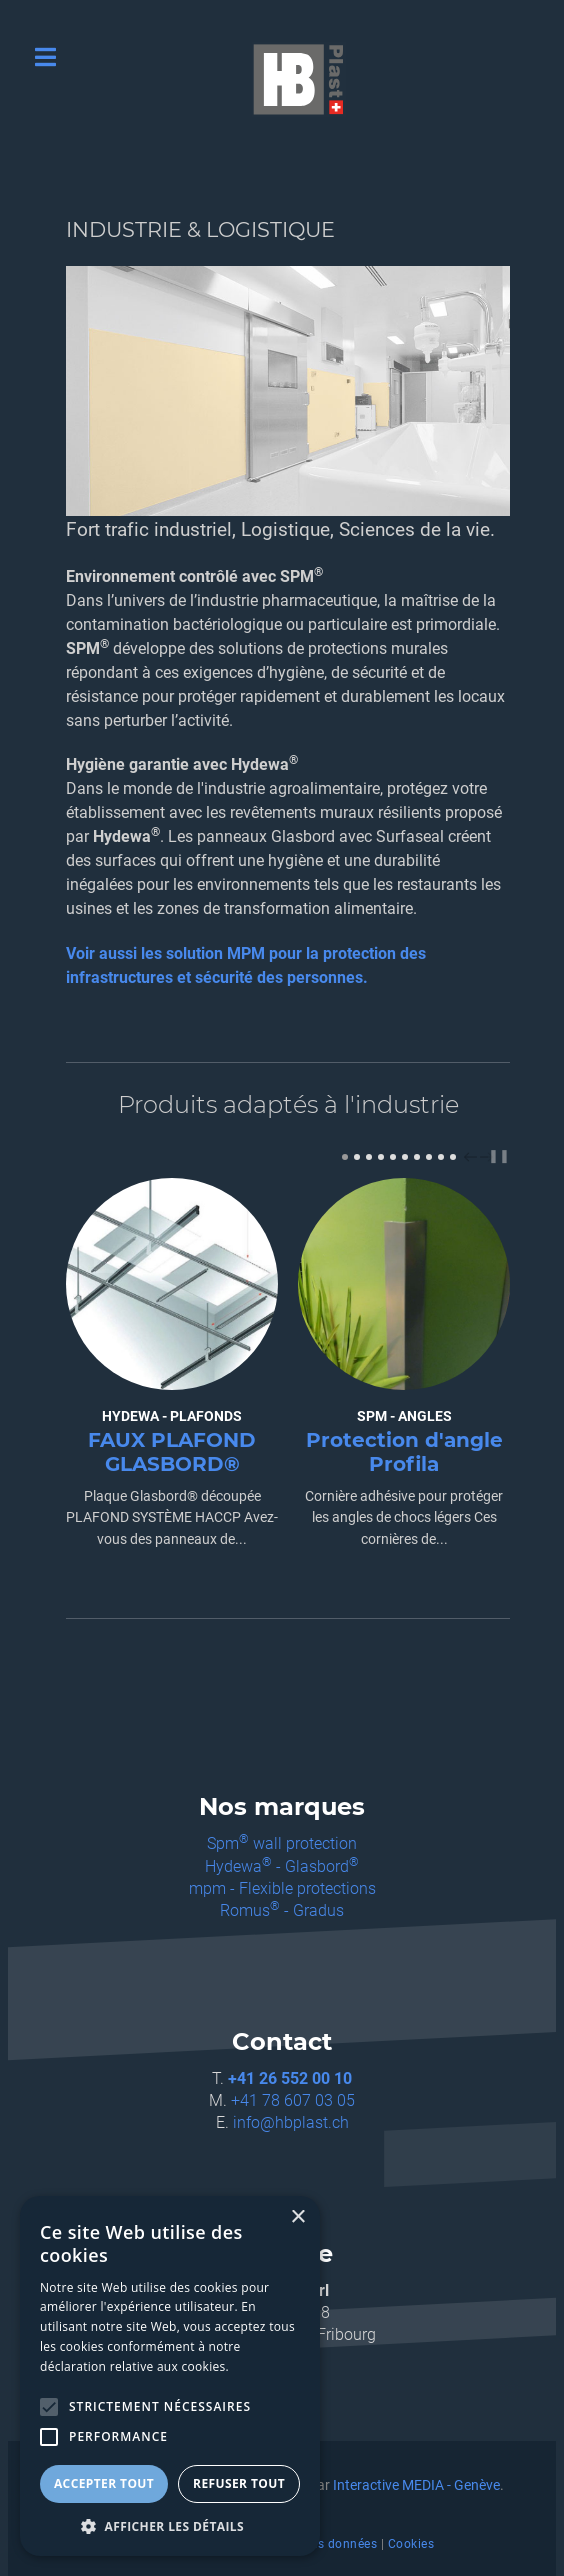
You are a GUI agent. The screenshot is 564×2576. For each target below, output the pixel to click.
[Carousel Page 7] (417, 1157)
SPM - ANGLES (404, 1416)
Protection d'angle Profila (404, 1452)
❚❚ (499, 1155)
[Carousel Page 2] (357, 1157)
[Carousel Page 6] (405, 1157)
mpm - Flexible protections (282, 1888)
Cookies (411, 2544)
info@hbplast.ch (291, 2122)
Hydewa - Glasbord (282, 1866)
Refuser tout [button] (239, 2483)
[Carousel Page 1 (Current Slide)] (345, 1157)
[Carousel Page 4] (381, 1157)
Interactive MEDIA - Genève (416, 2485)
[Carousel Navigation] (476, 1156)
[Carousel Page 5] (393, 1157)
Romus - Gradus (282, 1910)
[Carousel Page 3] (369, 1157)
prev (473, 1157)
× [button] (297, 2217)
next (489, 1157)
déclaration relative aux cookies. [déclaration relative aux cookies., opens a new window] (134, 2366)
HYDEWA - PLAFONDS (172, 1416)
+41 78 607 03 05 (293, 2100)
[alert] (170, 2376)
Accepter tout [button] (104, 2483)
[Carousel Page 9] (441, 1157)
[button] (170, 2526)
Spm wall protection (282, 1843)
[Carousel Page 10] (453, 1157)
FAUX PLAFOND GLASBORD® (172, 1452)
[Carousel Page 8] (429, 1157)
